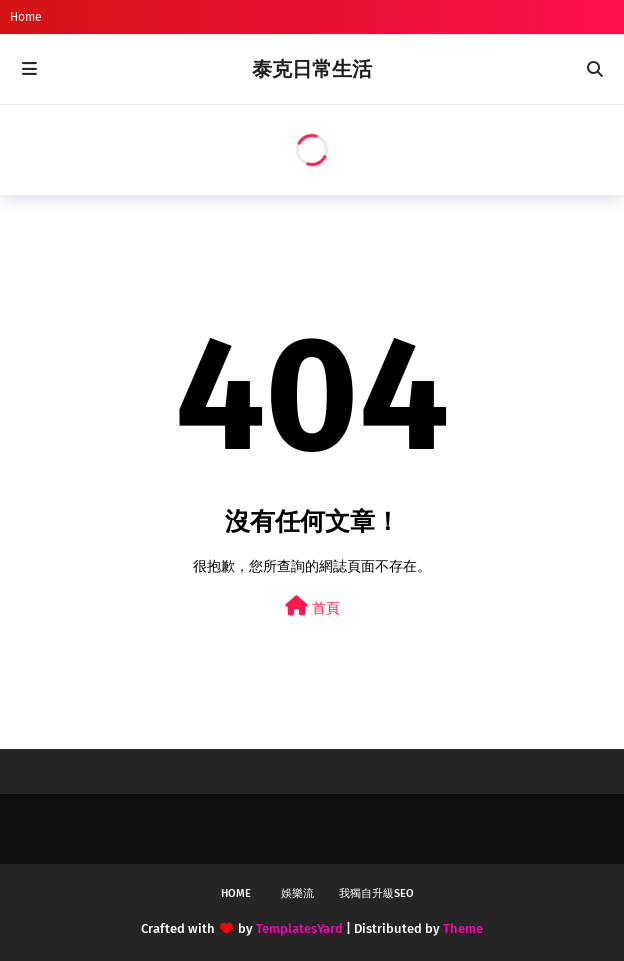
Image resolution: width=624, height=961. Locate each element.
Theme (463, 928)
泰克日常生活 (312, 69)
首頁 (312, 606)
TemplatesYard (299, 928)
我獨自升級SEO (376, 893)
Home (26, 17)
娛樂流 (297, 893)
